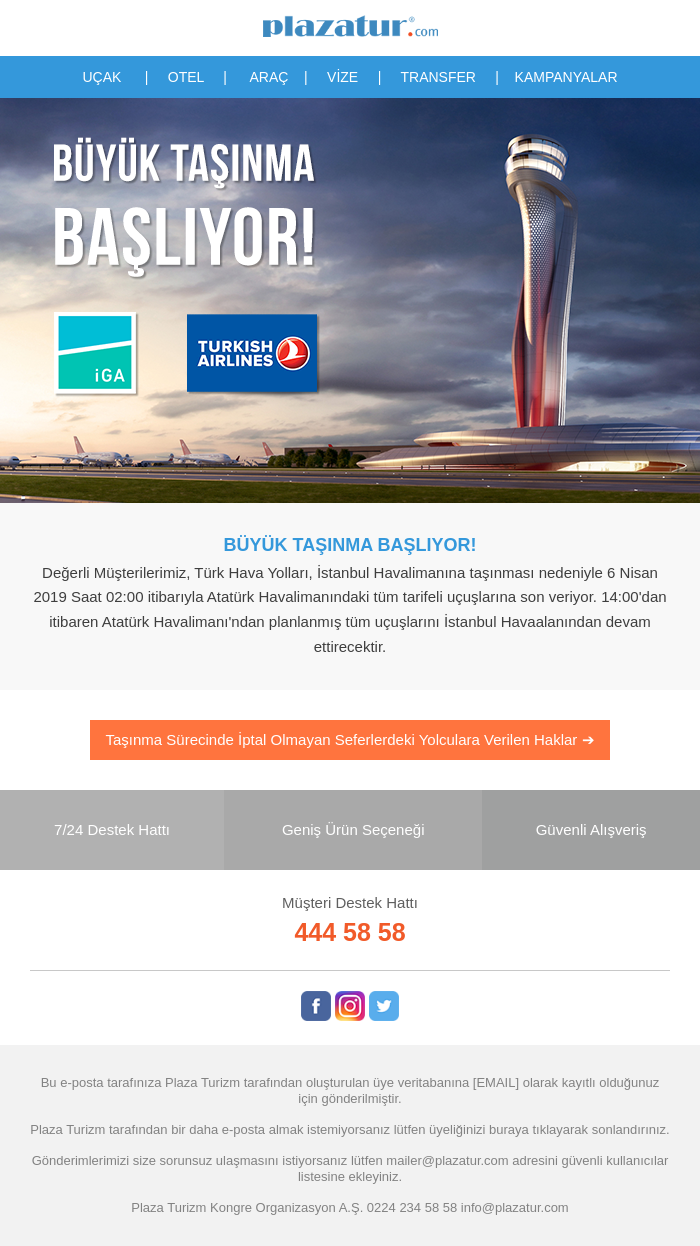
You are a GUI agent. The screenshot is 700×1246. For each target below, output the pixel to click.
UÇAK (101, 77)
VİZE (342, 77)
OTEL (186, 77)
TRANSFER (437, 77)
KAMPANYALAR (566, 77)
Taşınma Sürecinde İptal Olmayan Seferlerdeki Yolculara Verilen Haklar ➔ (349, 739)
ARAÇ (269, 77)
